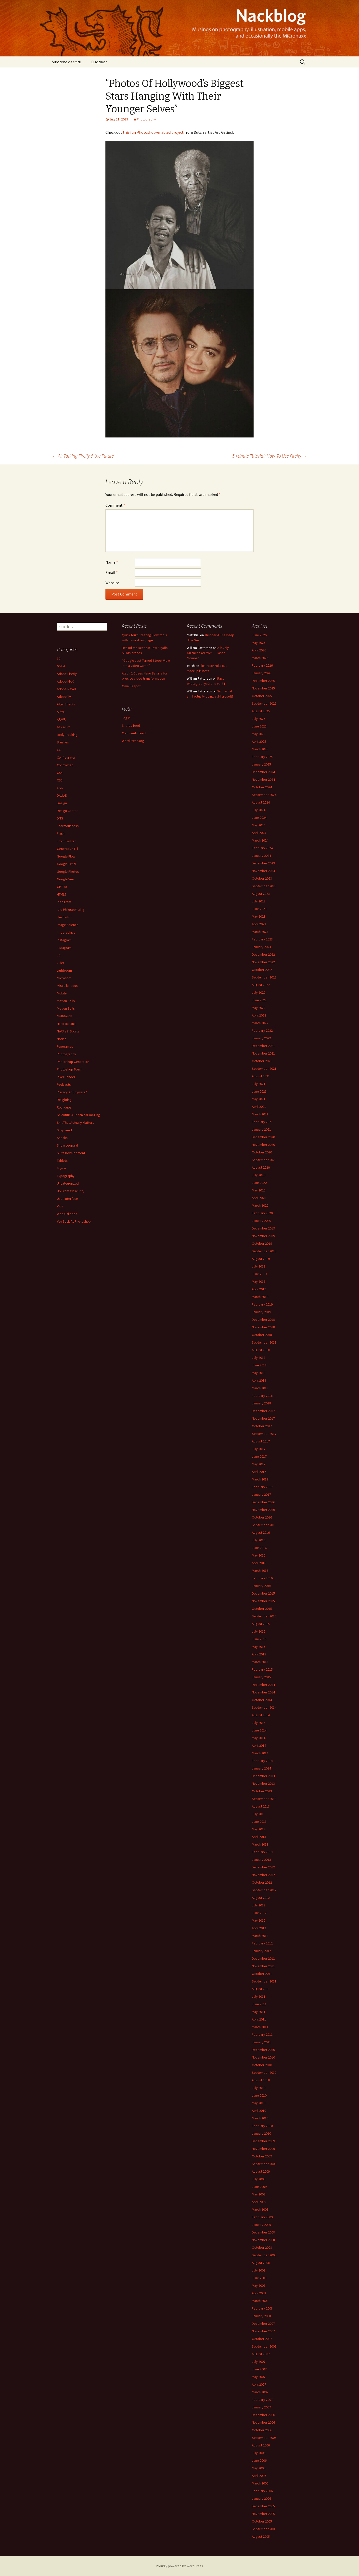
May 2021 (258, 1099)
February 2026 (262, 665)
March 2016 (260, 1570)
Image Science (67, 925)
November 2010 (263, 2057)
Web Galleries (67, 1214)
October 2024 (262, 787)
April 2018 (259, 1380)
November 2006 (263, 2422)
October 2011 (262, 1973)
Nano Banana (66, 1023)
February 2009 (262, 2217)
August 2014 (261, 1715)
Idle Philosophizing (70, 909)
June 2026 (259, 635)
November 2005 (263, 2513)
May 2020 (258, 1190)
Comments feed (134, 733)
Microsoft (64, 978)
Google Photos (68, 871)
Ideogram (64, 902)
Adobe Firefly (67, 674)
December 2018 (263, 1319)
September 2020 (264, 1160)
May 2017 (258, 1464)
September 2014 (264, 1707)
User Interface (67, 1198)
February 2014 (262, 1760)
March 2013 (260, 1844)
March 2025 (260, 749)
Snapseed (64, 1130)
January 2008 (261, 2316)
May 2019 (258, 1281)
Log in (126, 718)
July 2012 (258, 1905)
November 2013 (263, 1783)
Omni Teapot (131, 686)
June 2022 (259, 1000)
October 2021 (262, 1061)
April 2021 (259, 1106)
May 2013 (258, 1829)
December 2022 (263, 954)
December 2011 (263, 1958)
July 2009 (258, 2179)
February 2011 (262, 2034)
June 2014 (259, 1730)
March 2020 (260, 1205)
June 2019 (259, 1274)
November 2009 (263, 2148)
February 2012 (262, 1943)
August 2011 (261, 1989)
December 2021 (263, 1046)
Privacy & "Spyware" (72, 1092)
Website (112, 582)
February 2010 (262, 2126)
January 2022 (261, 1038)
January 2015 (261, 1677)
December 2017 (263, 1411)
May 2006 (258, 2468)
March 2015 (260, 1662)
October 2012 (262, 1882)
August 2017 (261, 1441)
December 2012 (263, 1867)
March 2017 (260, 1479)
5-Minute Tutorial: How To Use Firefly (269, 456)
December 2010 (263, 2050)
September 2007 (264, 2346)
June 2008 (259, 2278)
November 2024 (263, 779)
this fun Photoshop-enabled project (153, 132)
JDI (59, 955)
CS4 (60, 772)
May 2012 (258, 1920)
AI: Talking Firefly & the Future (83, 456)
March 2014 (260, 1753)
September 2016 (264, 1525)
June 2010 (259, 2095)
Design (62, 803)
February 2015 (262, 1669)
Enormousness (68, 826)
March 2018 (260, 1388)
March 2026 (260, 658)
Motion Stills (66, 1001)
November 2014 (263, 1692)
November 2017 (263, 1418)
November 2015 (263, 1601)
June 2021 (259, 1091)
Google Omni (66, 864)
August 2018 (261, 1350)
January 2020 (261, 1220)
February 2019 (262, 1304)
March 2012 (260, 1935)
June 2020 (259, 1182)
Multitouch (64, 1016)
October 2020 (262, 1152)
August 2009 (261, 2171)
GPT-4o (62, 887)
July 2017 (258, 1449)
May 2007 (258, 2377)
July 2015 (258, 1631)
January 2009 (261, 2224)
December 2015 (263, 1593)
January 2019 (261, 1312)
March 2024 (260, 840)
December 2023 (263, 863)
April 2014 (259, 1745)
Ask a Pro (64, 727)
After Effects (66, 704)
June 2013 (259, 1821)
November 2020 (263, 1144)
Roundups (64, 1107)
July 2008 (258, 2270)
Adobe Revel (66, 689)
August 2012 (261, 1897)
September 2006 (264, 2437)
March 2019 (260, 1297)
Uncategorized (68, 1183)
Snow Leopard (67, 1145)
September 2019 (264, 1251)
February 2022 (262, 1030)
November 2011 (263, 1966)
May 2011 (258, 2011)
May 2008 (258, 2285)
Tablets (62, 1160)
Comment (115, 505)
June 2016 (259, 1548)
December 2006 (263, 2415)
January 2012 (261, 1951)
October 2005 (262, 2521)
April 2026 (259, 650)
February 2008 (262, 2308)
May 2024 (258, 825)
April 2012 (259, 1928)
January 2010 (261, 2133)
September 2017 (264, 1433)
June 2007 (259, 2369)
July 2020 (258, 1175)
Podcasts (64, 1084)
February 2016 (262, 1578)
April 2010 (259, 2110)
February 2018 (262, 1395)
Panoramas (65, 1046)
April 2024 (259, 833)
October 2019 (262, 1243)
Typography (66, 1176)
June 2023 (259, 909)
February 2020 (262, 1213)
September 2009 (264, 2164)
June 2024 (259, 817)
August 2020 (261, 1167)
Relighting (64, 1099)
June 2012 (259, 1913)
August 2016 (261, 1532)
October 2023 (262, 878)
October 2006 (262, 2430)
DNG (60, 818)
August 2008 (261, 2262)
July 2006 (258, 2453)
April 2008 (259, 2293)
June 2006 (259, 2460)
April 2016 (259, 1563)
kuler (60, 963)
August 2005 (261, 2536)
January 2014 (261, 1768)
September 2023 (264, 886)
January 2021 (261, 1129)
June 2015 (259, 1639)
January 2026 (261, 673)
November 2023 (263, 871)
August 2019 (261, 1258)
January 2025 (261, 764)
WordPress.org (133, 741)
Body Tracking (67, 734)
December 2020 (263, 1137)
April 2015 (259, 1654)
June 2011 (259, 2004)
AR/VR (61, 719)
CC (59, 750)
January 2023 (261, 947)
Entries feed (131, 725)
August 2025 (261, 711)
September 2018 (264, 1342)
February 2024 (262, 848)
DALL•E (62, 795)
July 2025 (258, 718)
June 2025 (259, 726)
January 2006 (261, 2498)
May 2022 (258, 1007)
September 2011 (264, 1981)
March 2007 (260, 2392)
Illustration (64, 917)
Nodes (61, 1039)
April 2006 (259, 2475)
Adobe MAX (65, 681)
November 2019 (263, 1236)
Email (111, 572)
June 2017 (259, 1456)
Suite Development (71, 1153)
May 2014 (258, 1738)
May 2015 (258, 1646)
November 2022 (263, 962)
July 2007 (258, 2361)
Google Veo (65, 879)
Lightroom (64, 970)
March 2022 (260, 1023)
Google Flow (66, 856)
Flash (60, 833)
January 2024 (261, 855)
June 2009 (259, 2186)
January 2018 (261, 1403)
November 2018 (263, 1327)
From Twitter (66, 841)
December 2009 (263, 2141)
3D (59, 658)
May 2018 (258, 1373)
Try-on (61, 1168)
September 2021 (264, 1068)
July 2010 (258, 2088)
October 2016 (262, 1517)
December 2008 (263, 2232)
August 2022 (261, 985)
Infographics (66, 932)
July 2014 (258, 1722)
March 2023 (260, 931)
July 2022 (258, 992)
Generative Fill (67, 848)
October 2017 (262, 1426)
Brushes (63, 742)
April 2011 (259, 2019)
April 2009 (259, 2202)
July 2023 (258, 901)
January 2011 (261, 2042)
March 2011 (260, 2027)
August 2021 (261, 1076)
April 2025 (259, 741)
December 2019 (263, 1228)
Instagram (64, 940)
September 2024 (264, 795)
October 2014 (262, 1700)
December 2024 (263, 772)
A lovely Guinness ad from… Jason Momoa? (208, 653)
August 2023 (261, 893)
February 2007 (262, 2399)
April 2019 (259, 1289)
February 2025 (262, 756)
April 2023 (259, 924)
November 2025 (263, 688)
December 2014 (263, 1684)
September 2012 (264, 1890)
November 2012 (263, 1875)
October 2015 (262, 1608)
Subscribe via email (66, 62)
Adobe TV (64, 696)
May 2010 (258, 2103)
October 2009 (262, 2156)
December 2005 (263, 2506)
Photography (146, 119)
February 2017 (262, 1487)
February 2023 (262, 939)
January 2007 (261, 2407)
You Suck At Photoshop (74, 1221)
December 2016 (263, 1502)
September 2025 (264, 703)
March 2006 (260, 2483)
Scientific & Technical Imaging (78, 1115)
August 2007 (261, 2354)
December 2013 (263, 1776)
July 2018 (258, 1357)
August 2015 (261, 1624)
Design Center (67, 810)
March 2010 (260, 2118)
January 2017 (261, 1494)
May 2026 (258, 642)
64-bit (61, 666)
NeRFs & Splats (68, 1031)
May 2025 (258, 734)
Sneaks (62, 1138)
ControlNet (65, 765)
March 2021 (260, 1114)
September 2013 (264, 1799)
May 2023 (258, 916)
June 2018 (259, 1365)
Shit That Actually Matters (75, 1122)
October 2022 (262, 969)
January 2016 (261, 1586)
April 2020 (259, 1198)
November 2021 (263, 1053)
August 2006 (261, 2445)
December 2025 (263, 680)
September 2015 (264, 1616)
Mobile (62, 993)
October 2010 (262, 2065)
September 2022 (264, 977)
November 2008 (263, 2240)
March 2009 (260, 2209)
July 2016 (258, 1540)
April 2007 (259, 2384)
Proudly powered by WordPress (179, 2566)
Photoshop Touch (69, 1069)
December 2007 (263, 2323)
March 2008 (260, 2301)
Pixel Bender (66, 1077)
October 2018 (262, 1335)
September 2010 (264, 2072)
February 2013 (262, 1852)
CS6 (60, 788)
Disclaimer (99, 62)
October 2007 (262, 2339)
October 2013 (262, 1791)
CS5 (60, 780)
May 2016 (258, 1555)
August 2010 (261, 2080)
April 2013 (259, 1837)
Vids (60, 1206)
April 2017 (259, 1471)
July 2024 (258, 810)
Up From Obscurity (70, 1191)
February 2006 (262, 2491)
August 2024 (261, 802)
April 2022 (259, 1015)
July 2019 (258, 1266)
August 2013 (261, 1806)
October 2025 (262, 696)
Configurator (66, 757)
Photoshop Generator (73, 1061)
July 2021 (258, 1084)
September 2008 (264, 2255)
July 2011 (258, 1996)
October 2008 (262, 2247)
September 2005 (264, 2529)
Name (111, 562)
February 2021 (262, 1122)
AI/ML (61, 712)
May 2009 (258, 2194)
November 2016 (263, 1509)
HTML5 (61, 894)
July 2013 (258, 1814)
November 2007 (263, 2331)
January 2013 (261, 1859)
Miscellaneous (67, 985)
